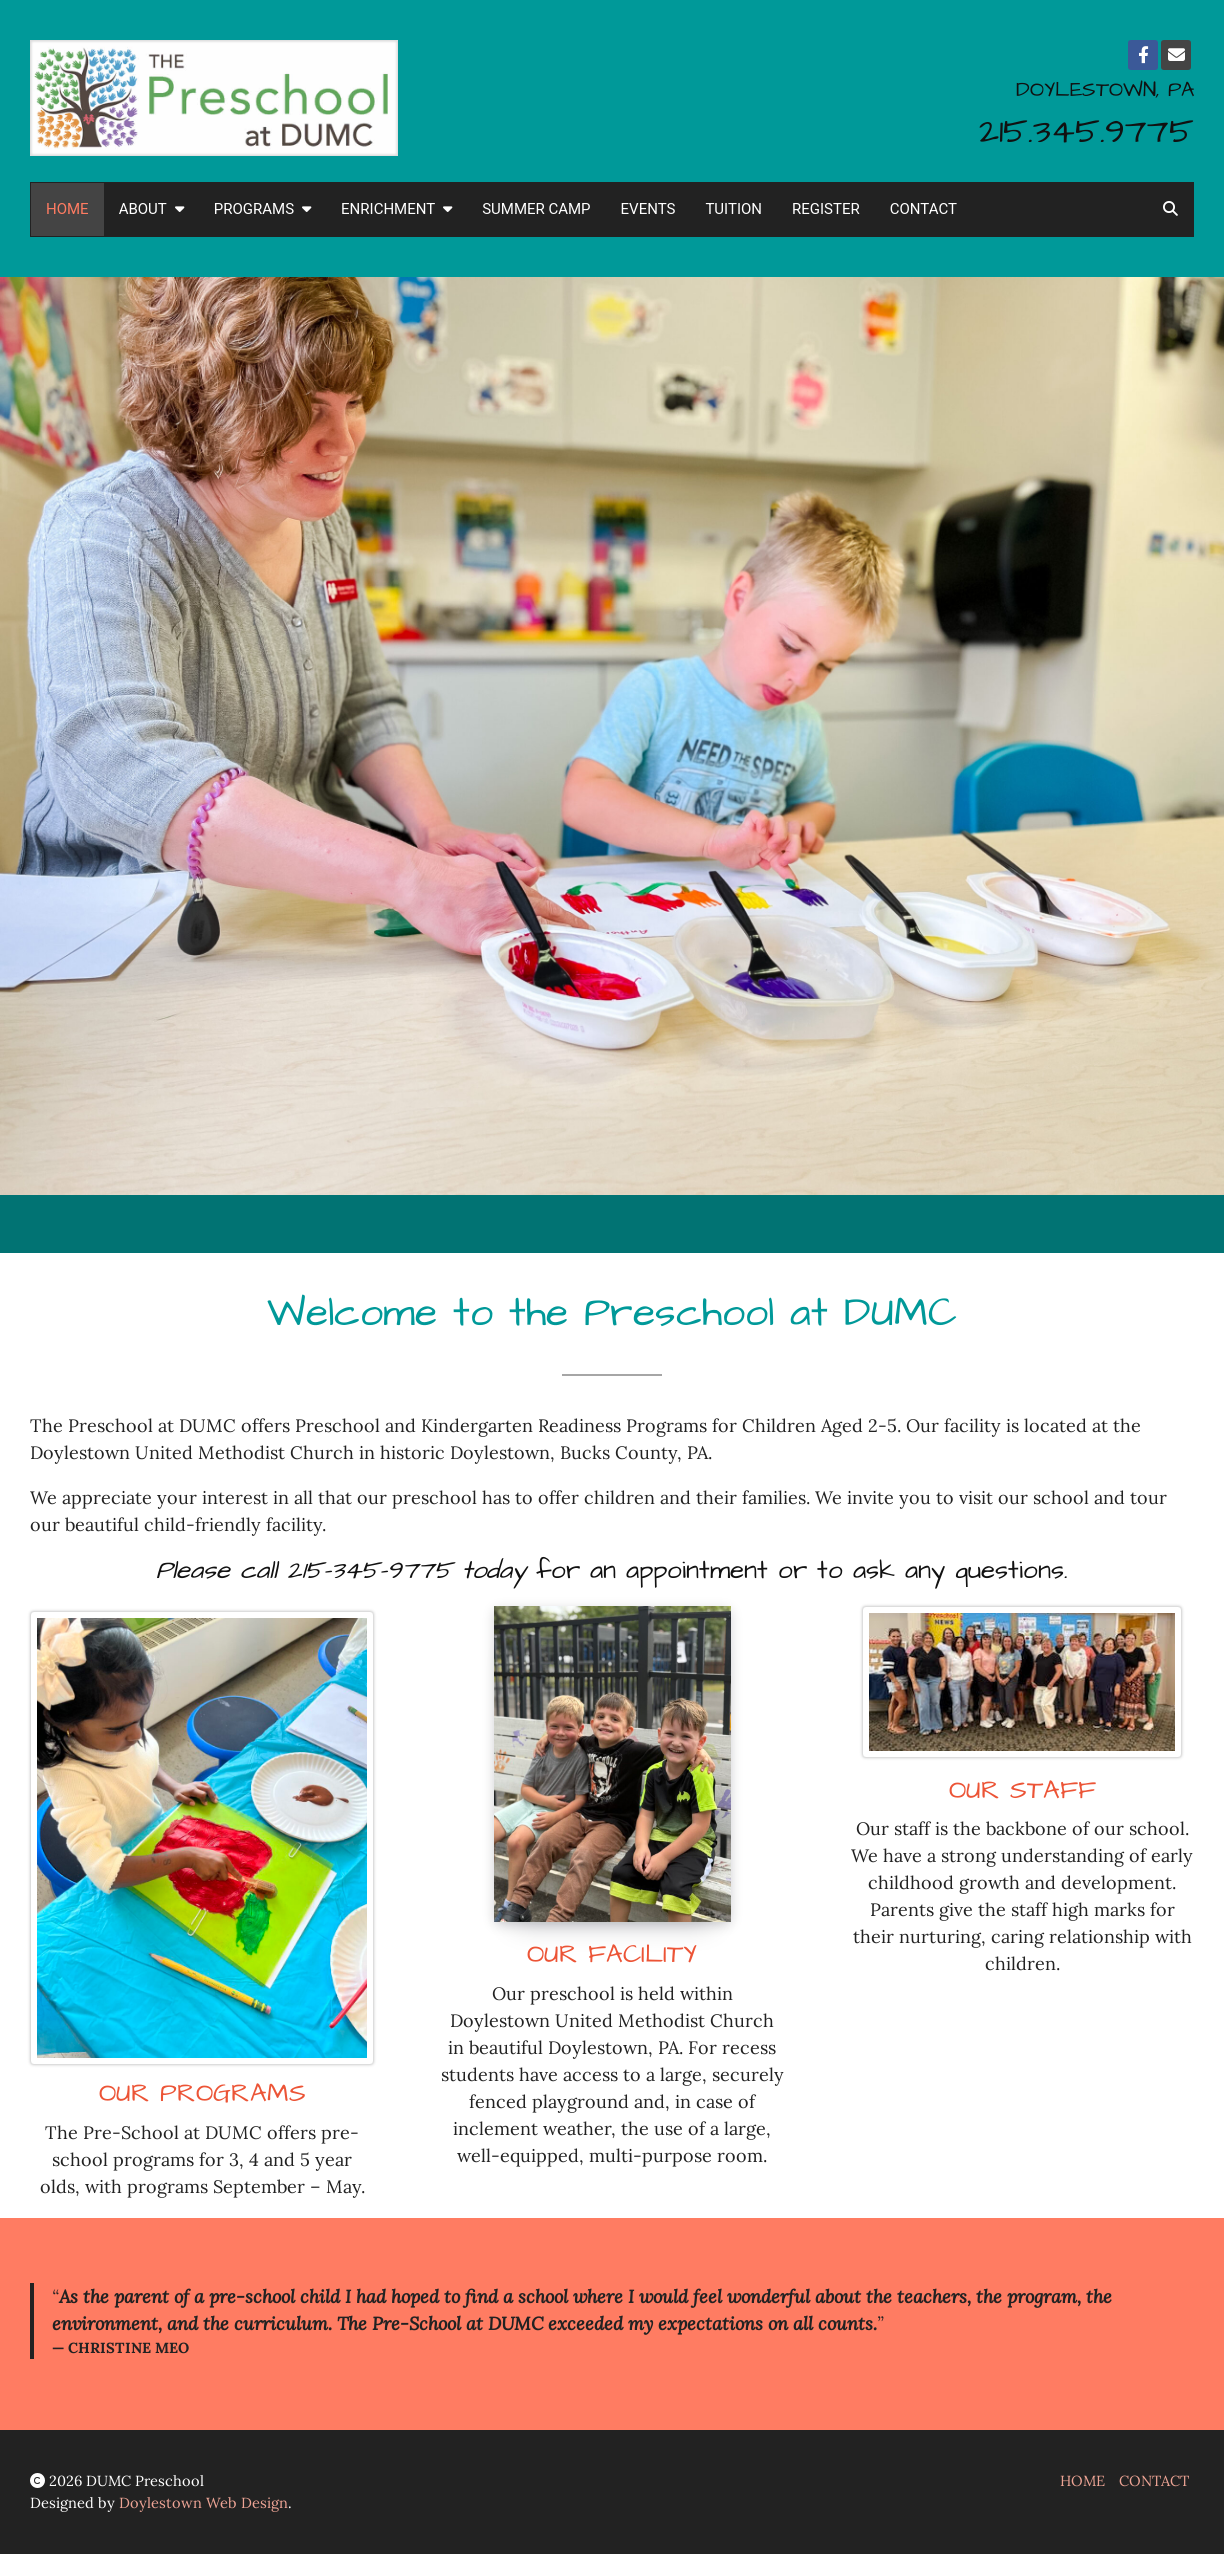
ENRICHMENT (396, 209)
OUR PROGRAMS (202, 2093)
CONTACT (923, 209)
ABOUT (151, 209)
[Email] (1176, 55)
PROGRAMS (262, 209)
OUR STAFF (1022, 1790)
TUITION (733, 209)
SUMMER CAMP (536, 209)
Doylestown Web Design (203, 2502)
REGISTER (826, 209)
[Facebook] (1143, 55)
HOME (67, 209)
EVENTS (648, 209)
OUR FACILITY (612, 1954)
